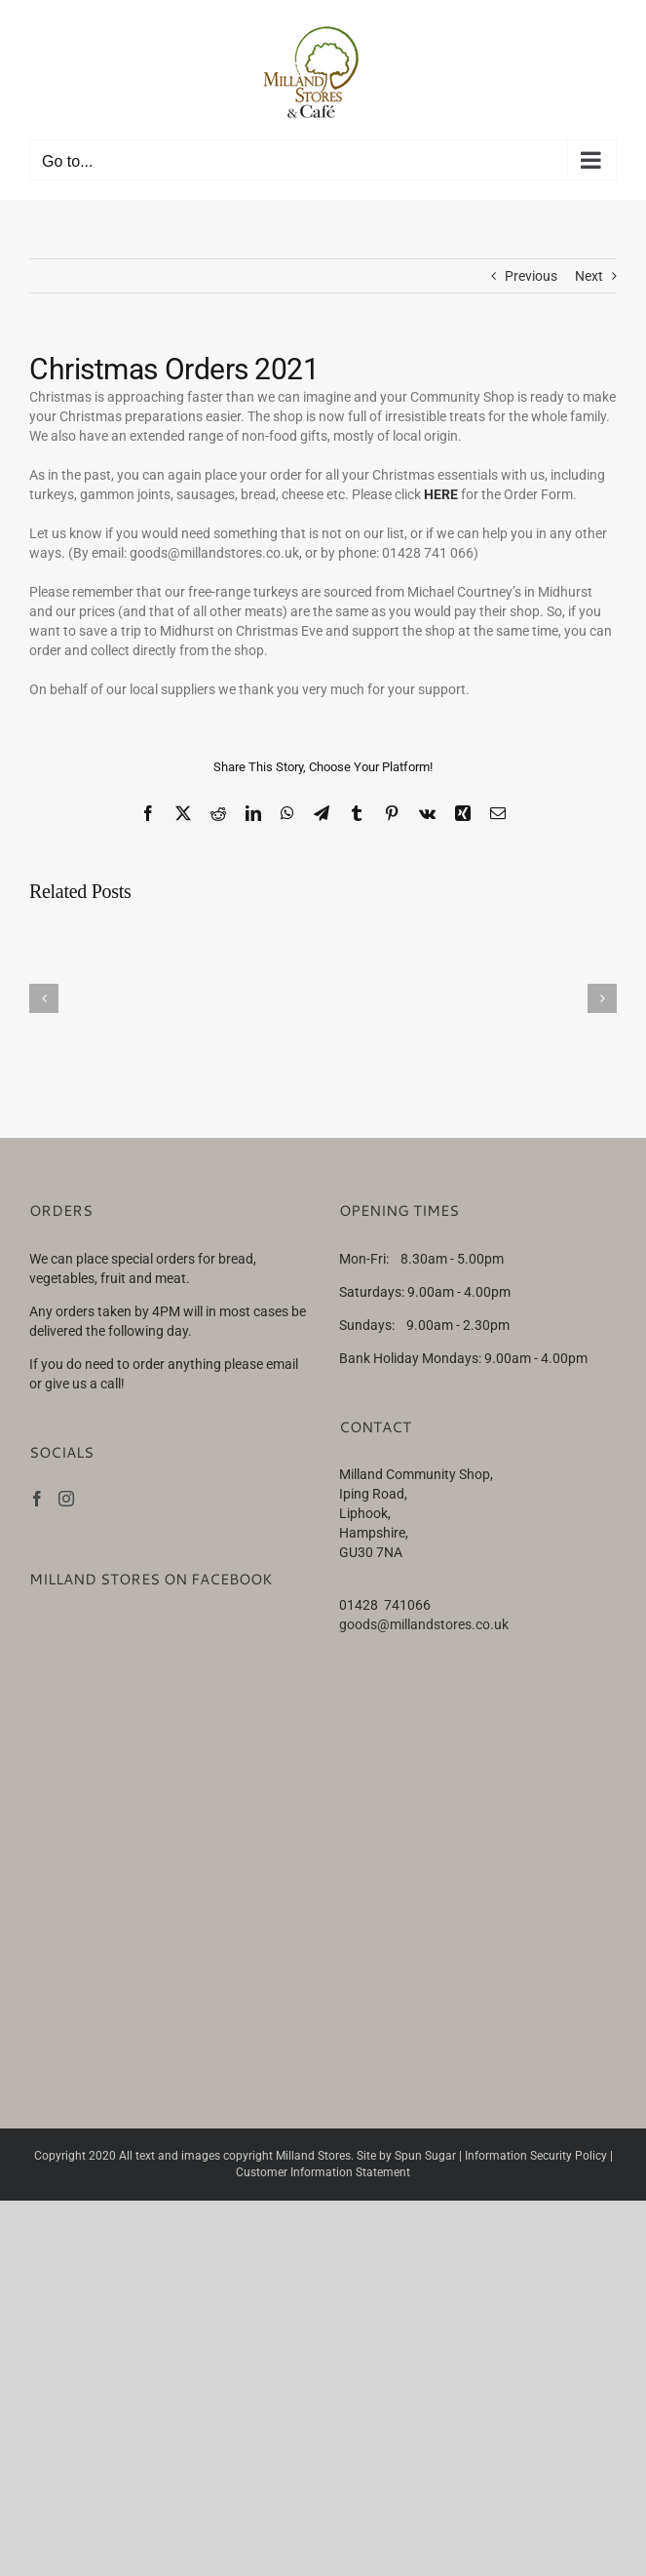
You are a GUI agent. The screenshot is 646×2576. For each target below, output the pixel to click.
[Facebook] (37, 1498)
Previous (531, 276)
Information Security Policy (536, 2156)
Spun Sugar (425, 2156)
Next (589, 276)
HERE (441, 494)
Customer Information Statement (323, 2172)
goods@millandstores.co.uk (424, 1624)
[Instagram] (66, 1498)
